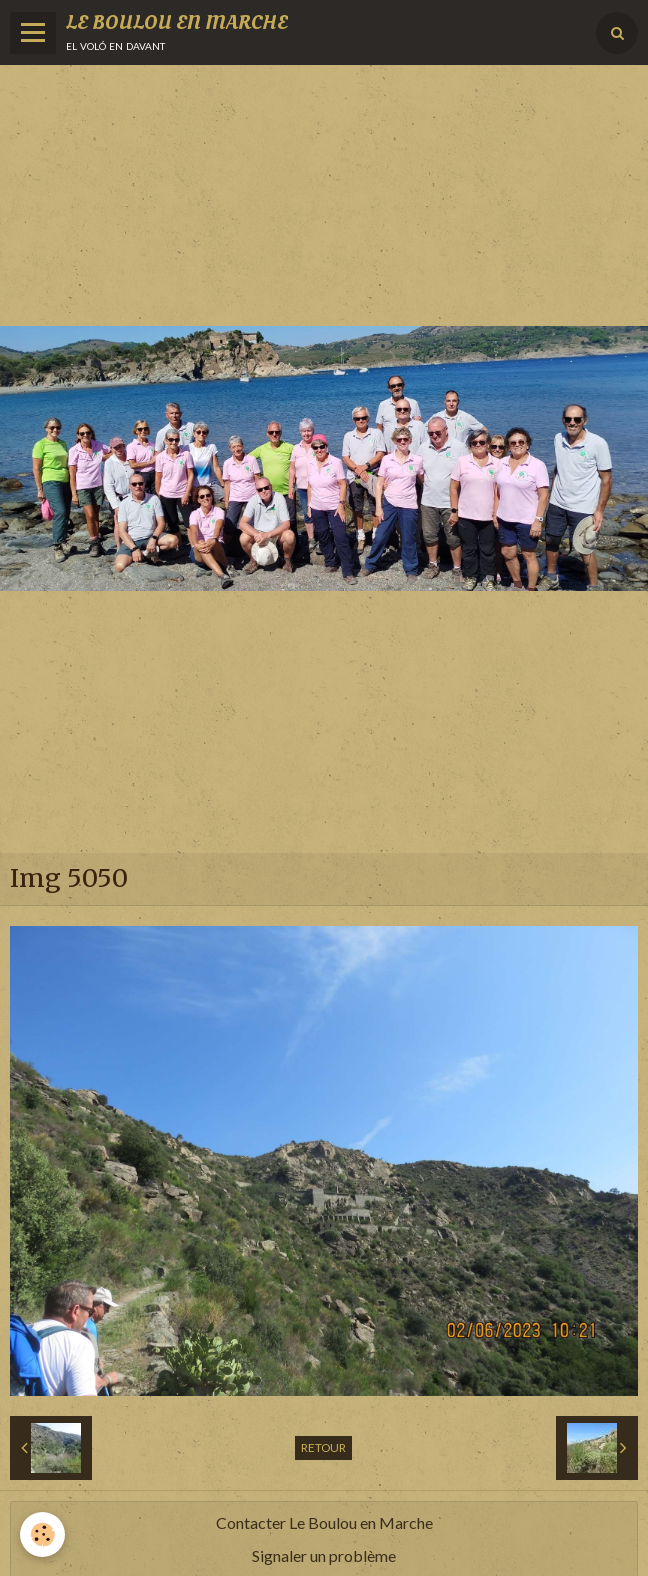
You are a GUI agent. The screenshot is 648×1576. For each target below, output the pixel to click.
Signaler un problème (324, 1555)
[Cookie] (42, 1534)
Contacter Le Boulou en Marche (324, 1522)
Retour (323, 1447)
